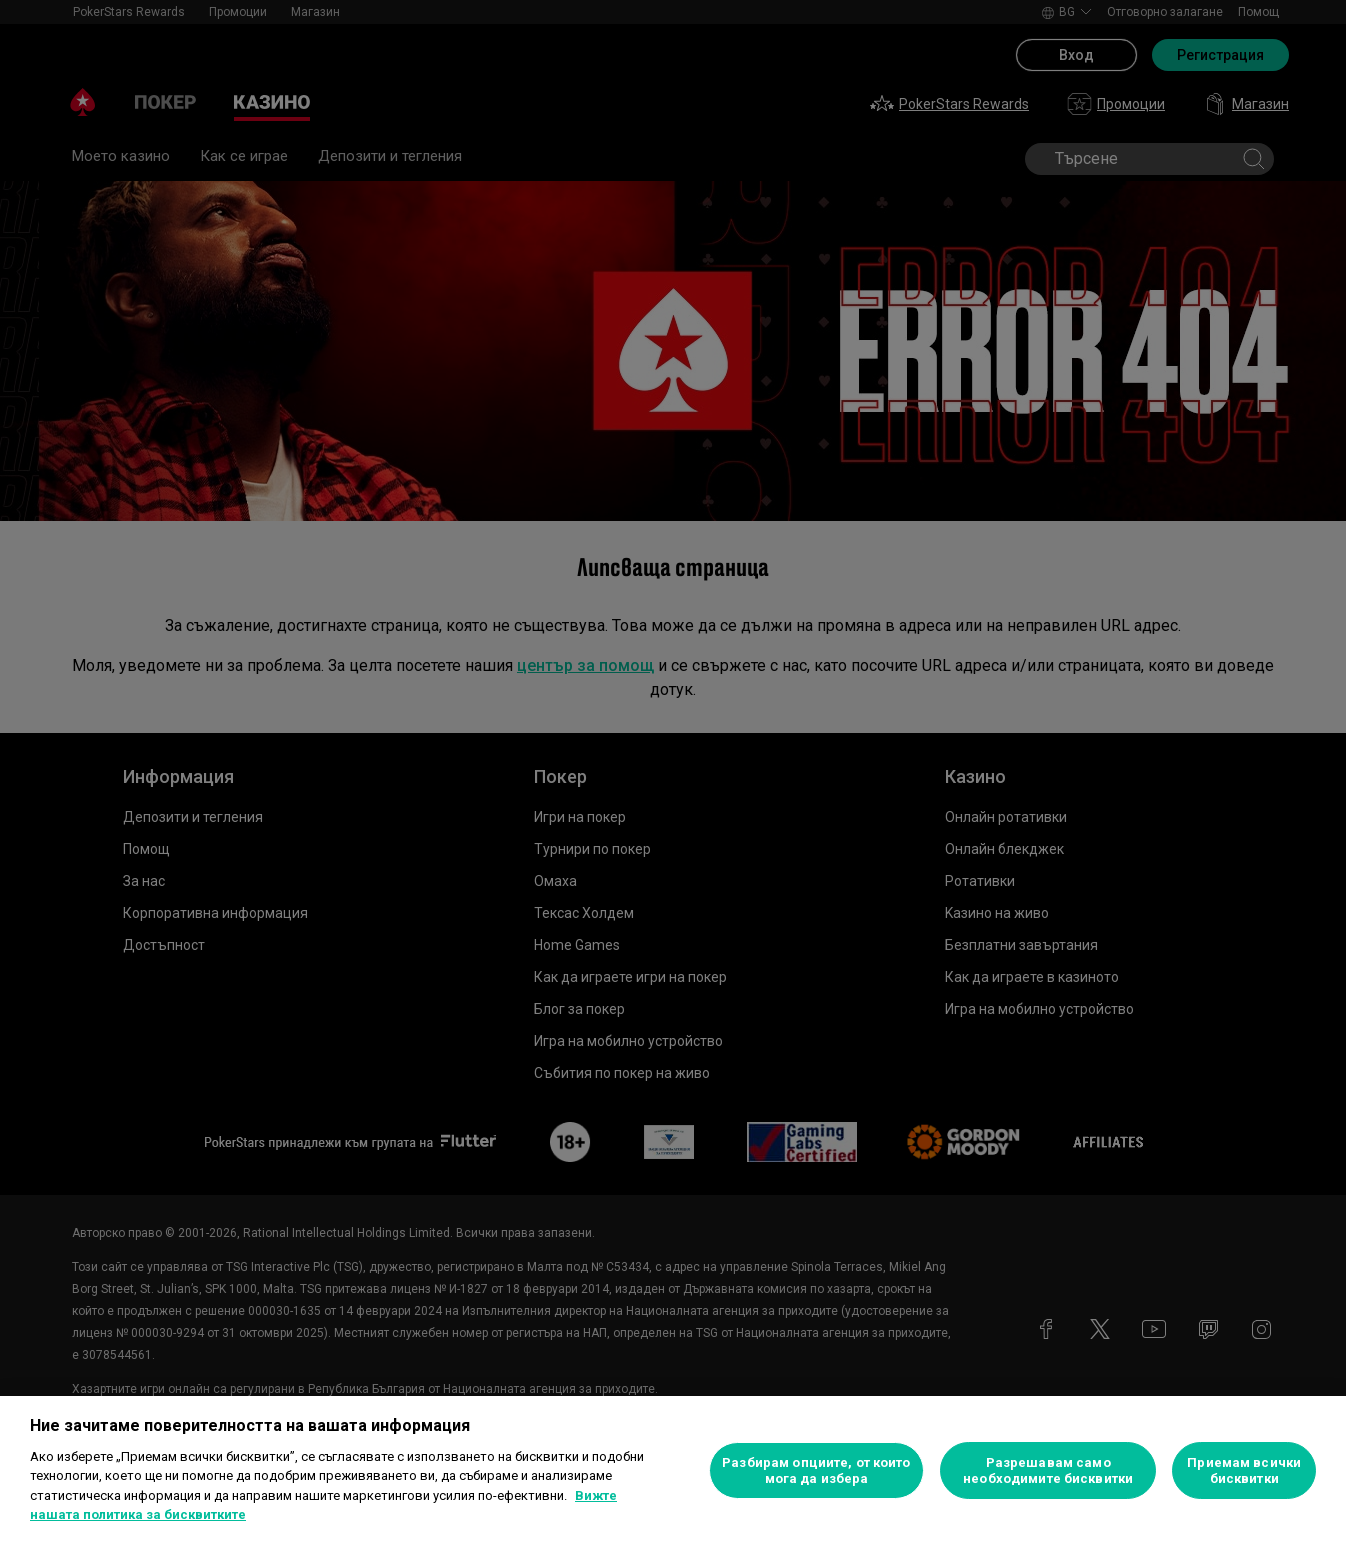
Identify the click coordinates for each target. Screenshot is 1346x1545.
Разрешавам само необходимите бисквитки (1048, 1470)
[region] (673, 1470)
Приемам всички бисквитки (1244, 1470)
